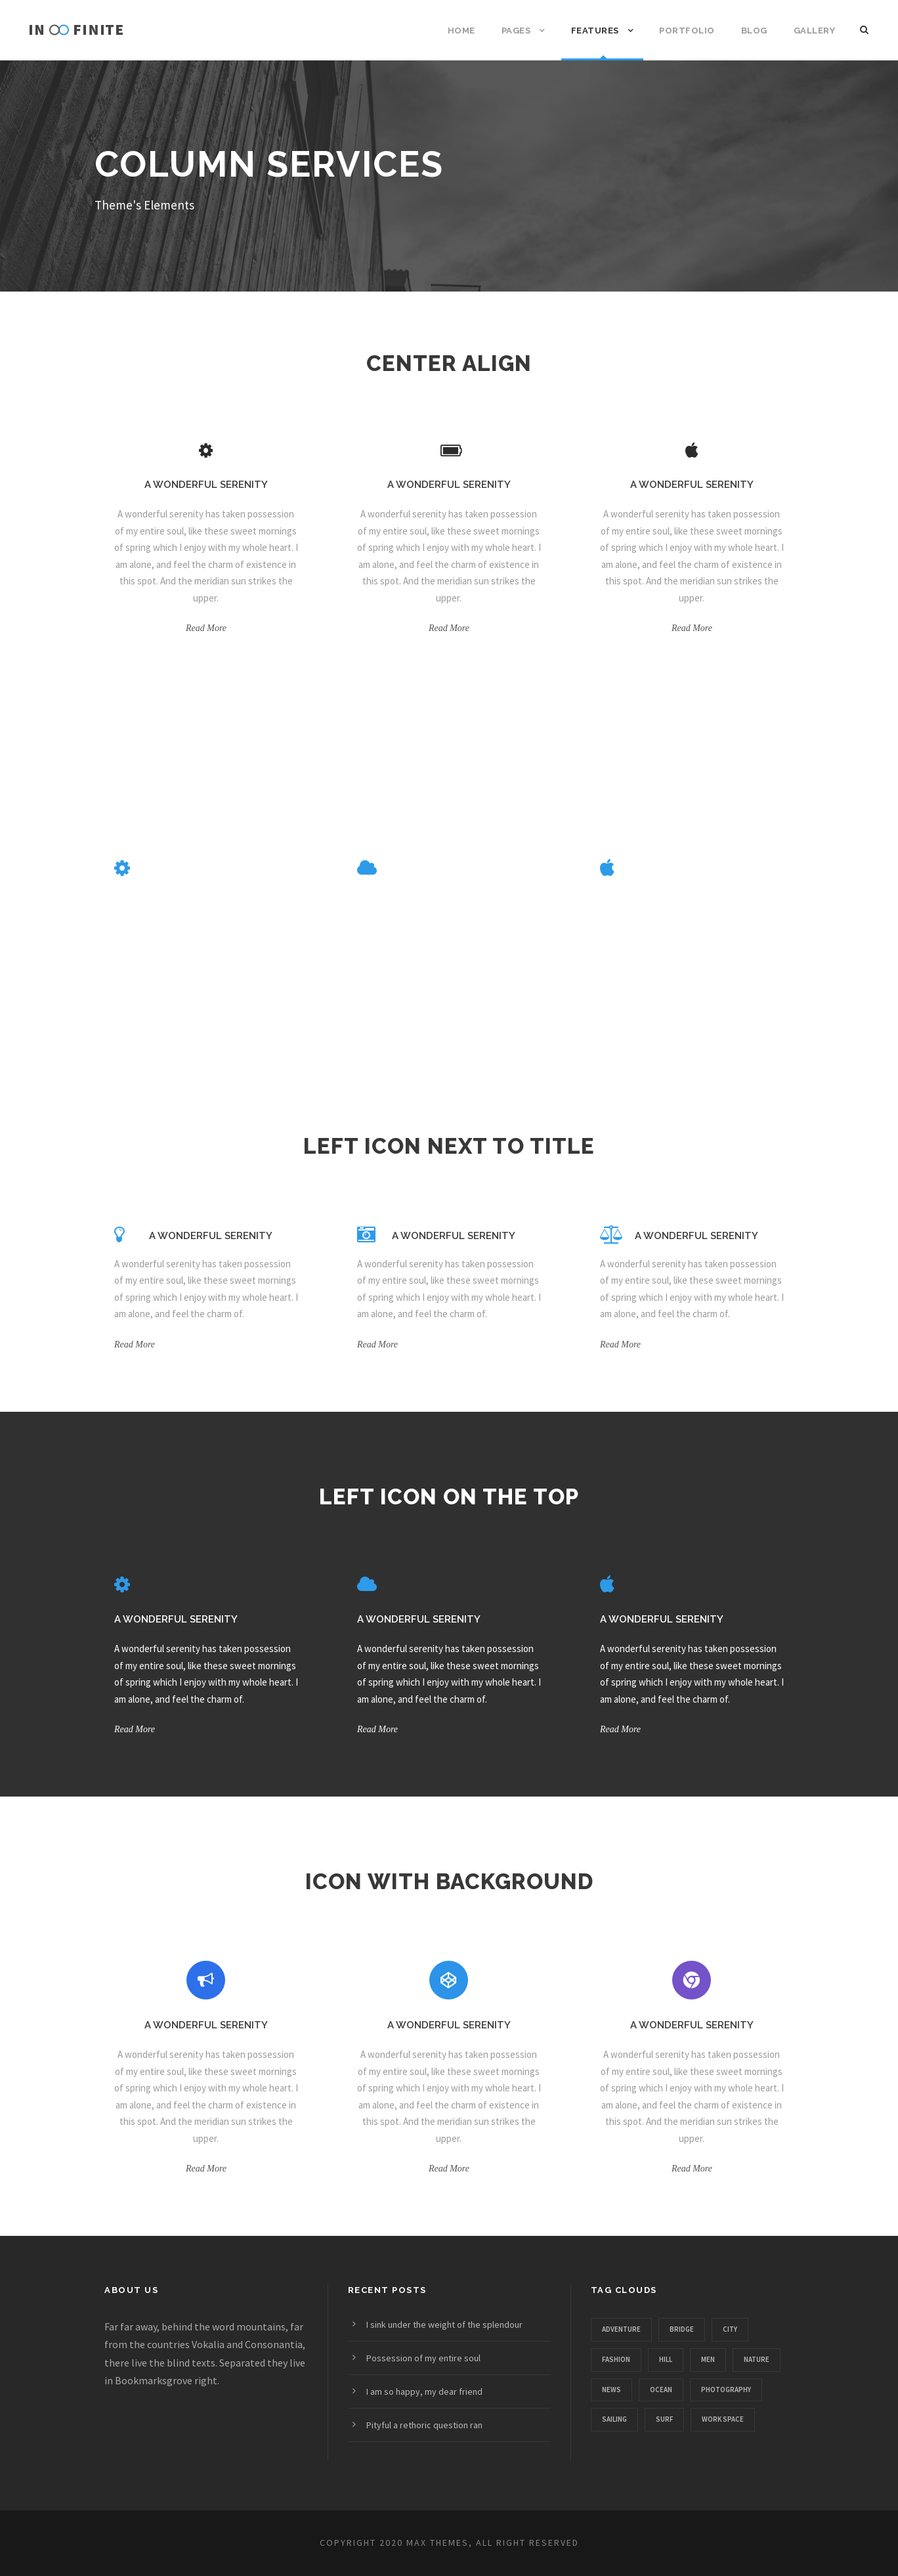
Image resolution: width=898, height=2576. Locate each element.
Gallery (815, 30)
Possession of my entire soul (423, 2358)
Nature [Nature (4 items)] (756, 2359)
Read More (206, 628)
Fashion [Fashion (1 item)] (616, 2359)
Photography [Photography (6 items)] (726, 2389)
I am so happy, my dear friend (424, 2391)
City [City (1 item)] (730, 2329)
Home (461, 30)
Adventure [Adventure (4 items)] (621, 2329)
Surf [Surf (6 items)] (664, 2419)
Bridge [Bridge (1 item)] (682, 2329)
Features (595, 30)
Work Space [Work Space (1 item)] (723, 2419)
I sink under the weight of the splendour (444, 2324)
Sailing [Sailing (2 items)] (614, 2419)
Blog (754, 30)
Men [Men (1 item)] (708, 2359)
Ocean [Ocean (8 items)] (661, 2389)
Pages (516, 30)
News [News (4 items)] (611, 2389)
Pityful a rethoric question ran (424, 2425)
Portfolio (687, 30)
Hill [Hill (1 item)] (665, 2359)
